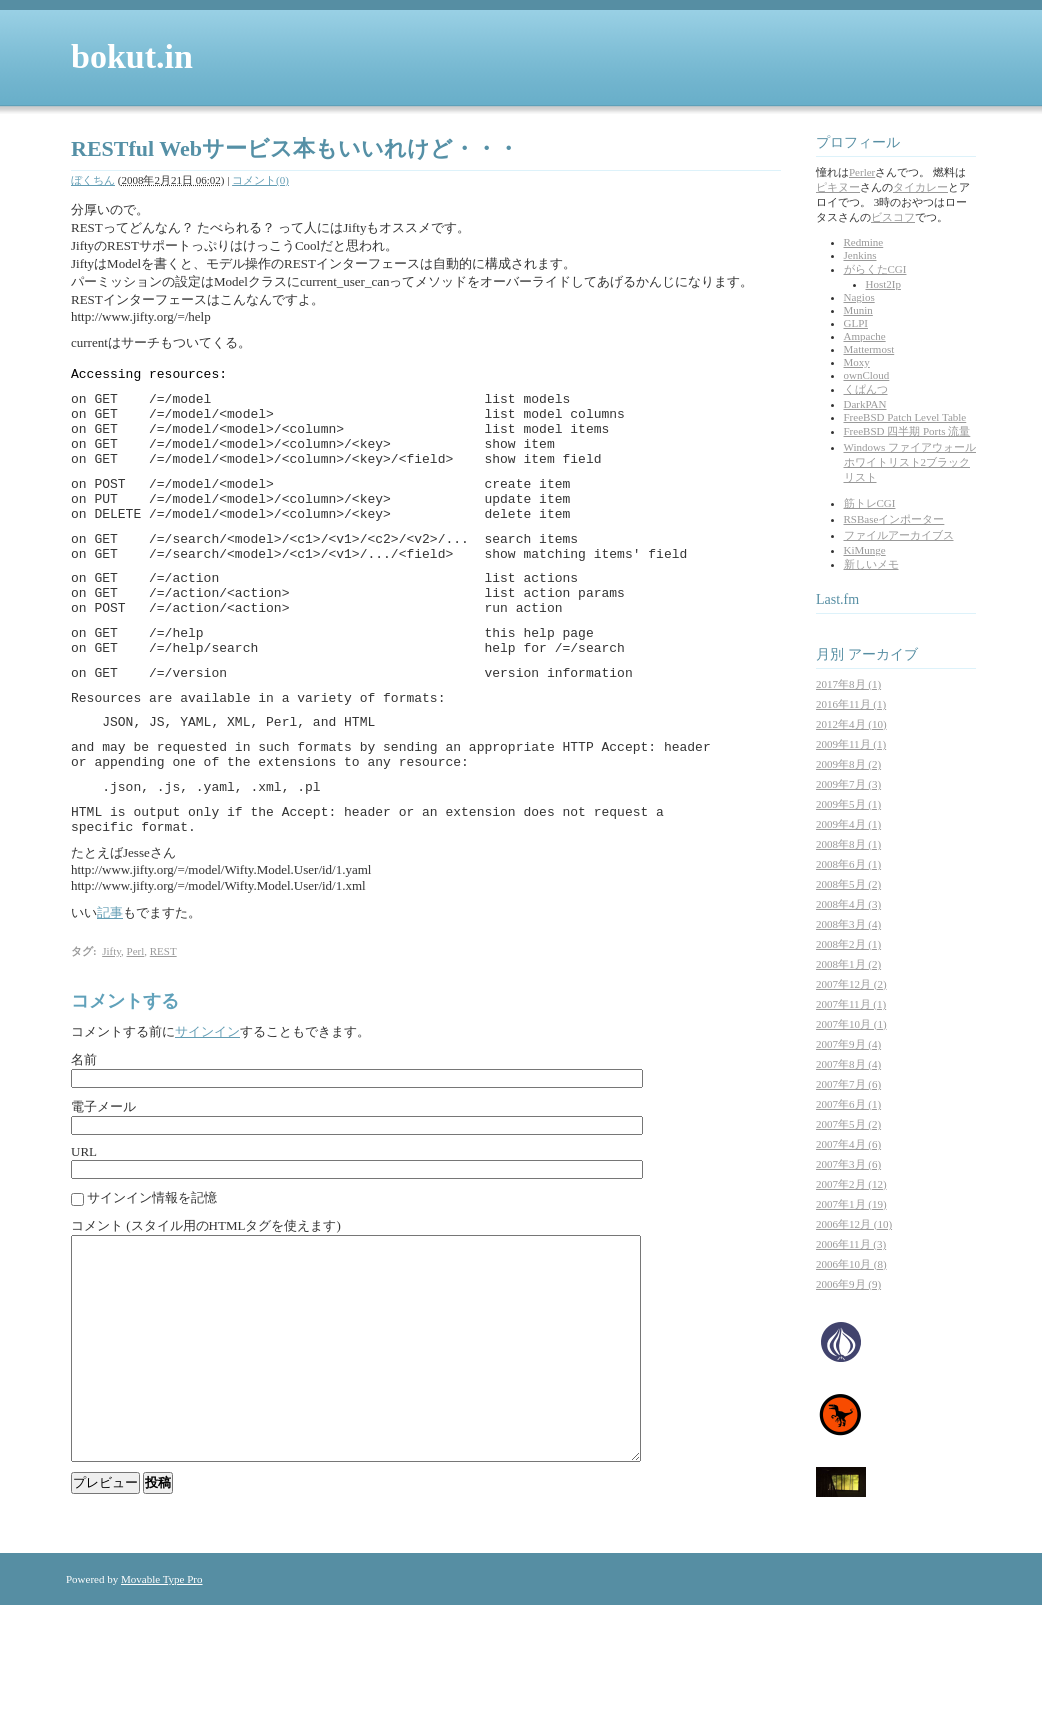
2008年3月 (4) (848, 924)
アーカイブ (883, 654)
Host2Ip (883, 284)
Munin (858, 310)
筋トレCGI (870, 503)
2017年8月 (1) (848, 684)
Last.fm (837, 599)
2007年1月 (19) (851, 1204)
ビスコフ (893, 217)
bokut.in (132, 56)
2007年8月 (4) (848, 1064)
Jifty (111, 1026)
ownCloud (867, 375)
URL (84, 1226)
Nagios (859, 297)
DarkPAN (865, 404)
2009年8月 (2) (848, 764)
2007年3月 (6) (848, 1164)
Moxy (857, 362)
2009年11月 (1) (851, 744)
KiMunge (865, 550)
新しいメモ (871, 564)
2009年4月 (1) (848, 824)
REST (163, 1026)
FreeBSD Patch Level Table (905, 417)
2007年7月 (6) (848, 1084)
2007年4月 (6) (848, 1144)
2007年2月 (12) (851, 1184)
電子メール (103, 1181)
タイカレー (920, 187)
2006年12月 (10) (854, 1224)
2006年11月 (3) (851, 1244)
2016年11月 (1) (851, 704)
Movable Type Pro (162, 1699)
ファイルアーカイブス (899, 535)
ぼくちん (93, 180)
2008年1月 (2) (848, 964)
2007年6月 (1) (848, 1104)
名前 (84, 1134)
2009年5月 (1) (848, 804)
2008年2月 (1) (848, 944)
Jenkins (860, 255)
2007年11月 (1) (851, 1004)
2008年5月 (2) (848, 884)
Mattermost (869, 349)
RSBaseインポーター (894, 519)
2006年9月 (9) (848, 1284)
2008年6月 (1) (848, 864)
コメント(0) (260, 180)
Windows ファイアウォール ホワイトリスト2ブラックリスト (910, 462)
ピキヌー (838, 187)
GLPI (856, 323)
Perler (862, 172)
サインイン (207, 1106)
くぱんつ (866, 389)
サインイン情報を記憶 (152, 1272)
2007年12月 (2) (851, 984)
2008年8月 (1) (848, 844)
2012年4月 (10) (851, 724)
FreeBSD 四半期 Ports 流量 (907, 431)
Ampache (865, 336)
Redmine (864, 242)
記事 (110, 987)
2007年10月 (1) (851, 1024)
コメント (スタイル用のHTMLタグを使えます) (206, 1300)
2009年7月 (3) (848, 784)
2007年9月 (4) (848, 1044)
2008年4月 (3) (848, 904)
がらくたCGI (875, 269)
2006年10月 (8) (851, 1264)
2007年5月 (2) (848, 1124)
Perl (136, 1026)
